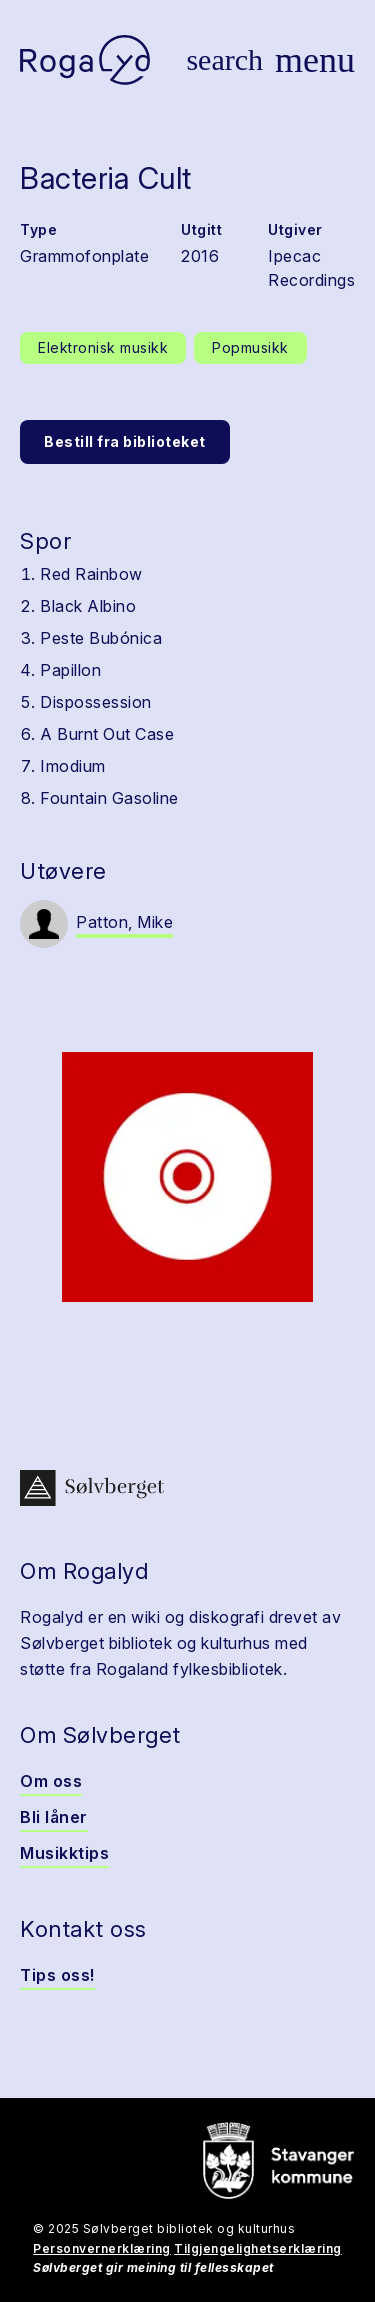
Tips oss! (57, 1975)
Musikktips (64, 1853)
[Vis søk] (224, 60)
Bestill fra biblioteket (125, 441)
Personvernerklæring (102, 2248)
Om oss (51, 1781)
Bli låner (54, 1817)
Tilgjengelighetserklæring (258, 2248)
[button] (187, 1177)
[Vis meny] (315, 60)
